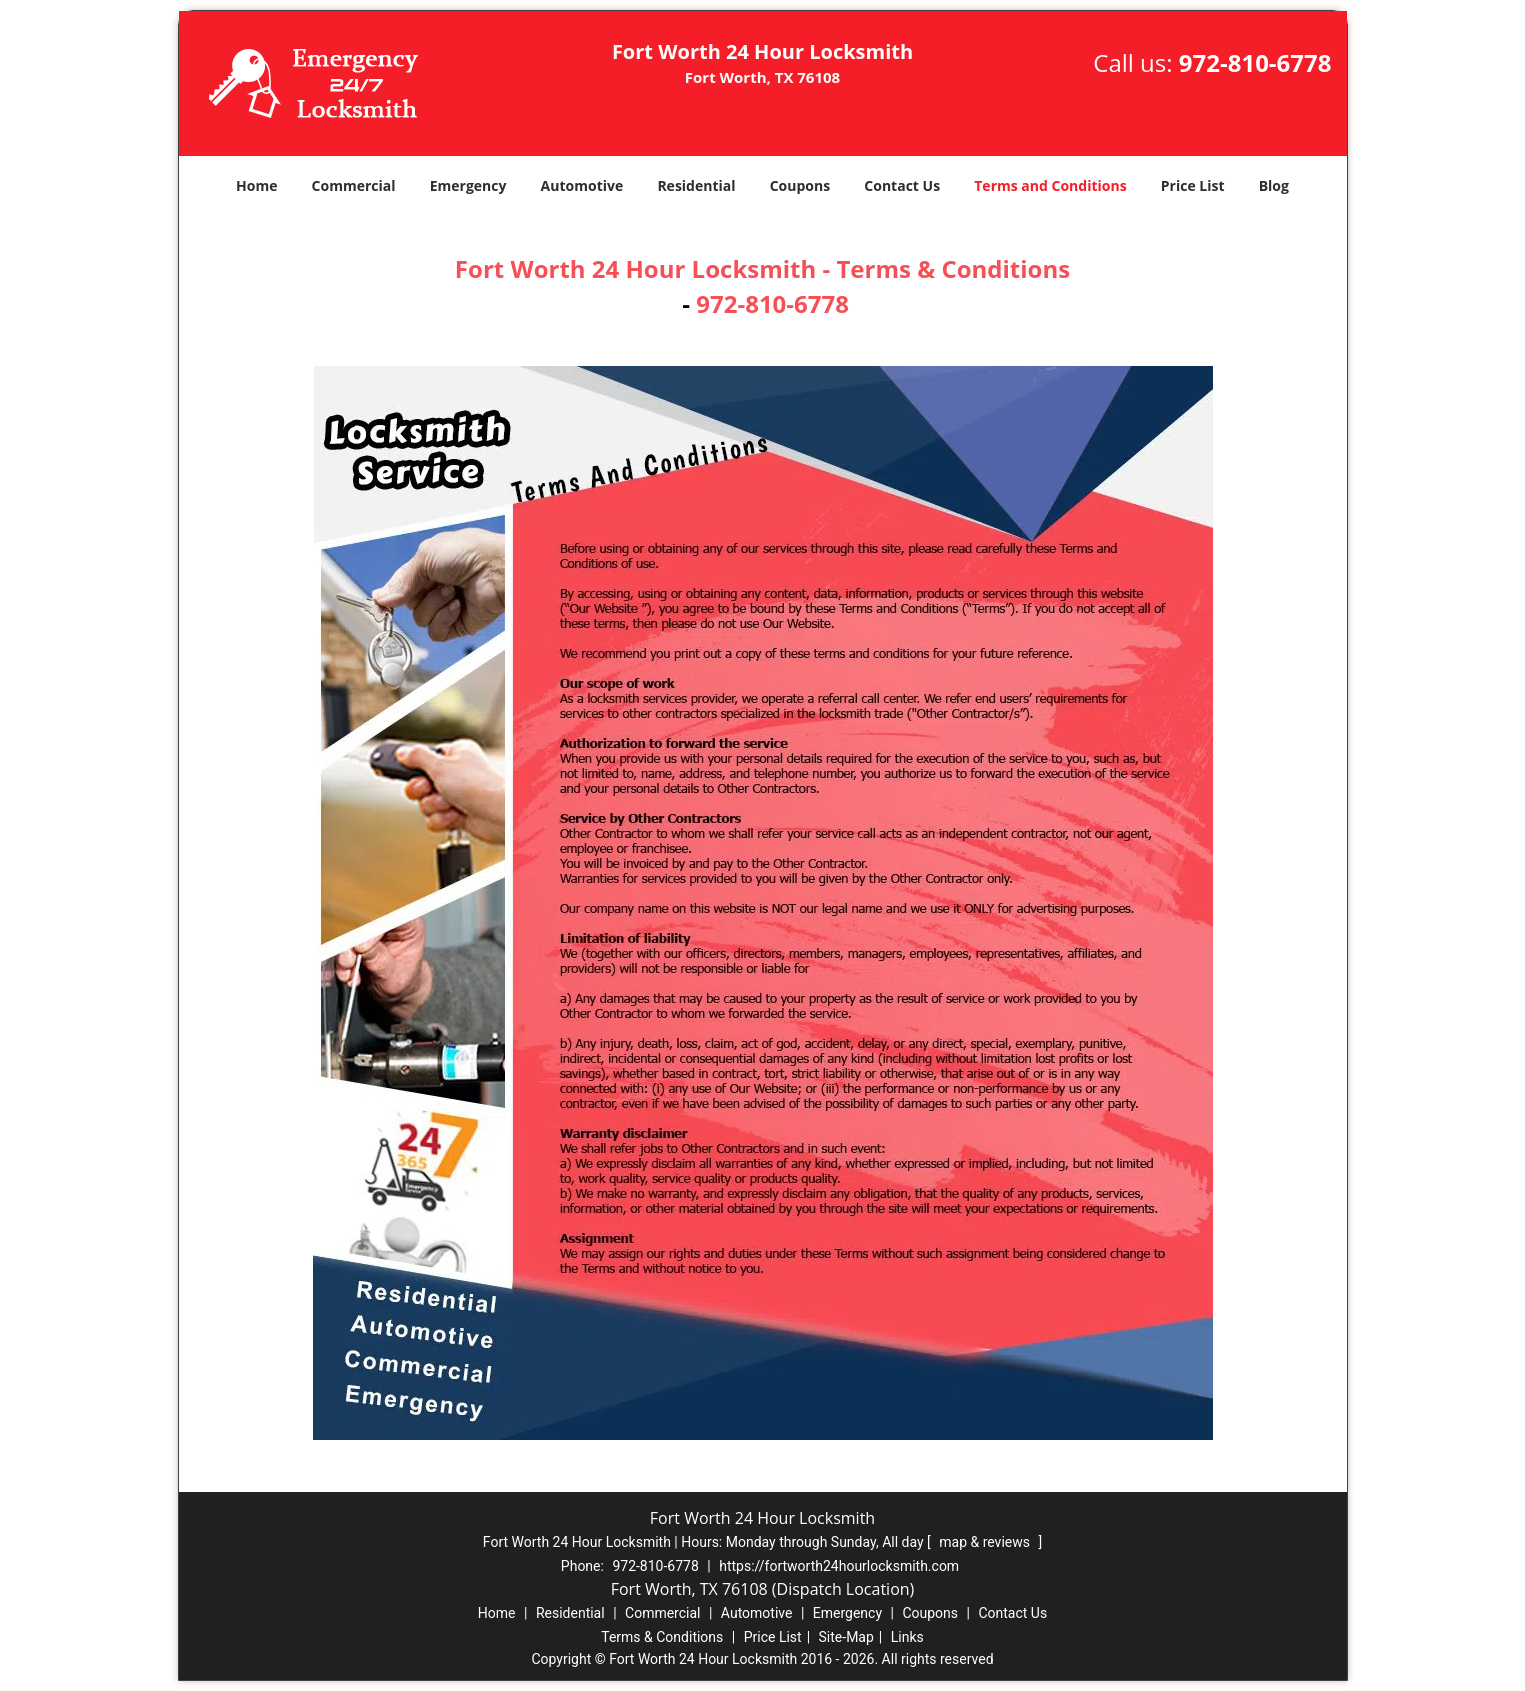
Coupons (800, 185)
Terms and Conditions (1050, 185)
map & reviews (986, 1542)
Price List (1193, 185)
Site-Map (846, 1637)
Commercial (354, 185)
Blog (1274, 185)
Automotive (582, 185)
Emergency (468, 185)
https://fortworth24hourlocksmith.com (839, 1566)
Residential (696, 185)
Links (907, 1637)
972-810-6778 (1255, 62)
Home (256, 185)
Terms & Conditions (662, 1637)
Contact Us (902, 185)
